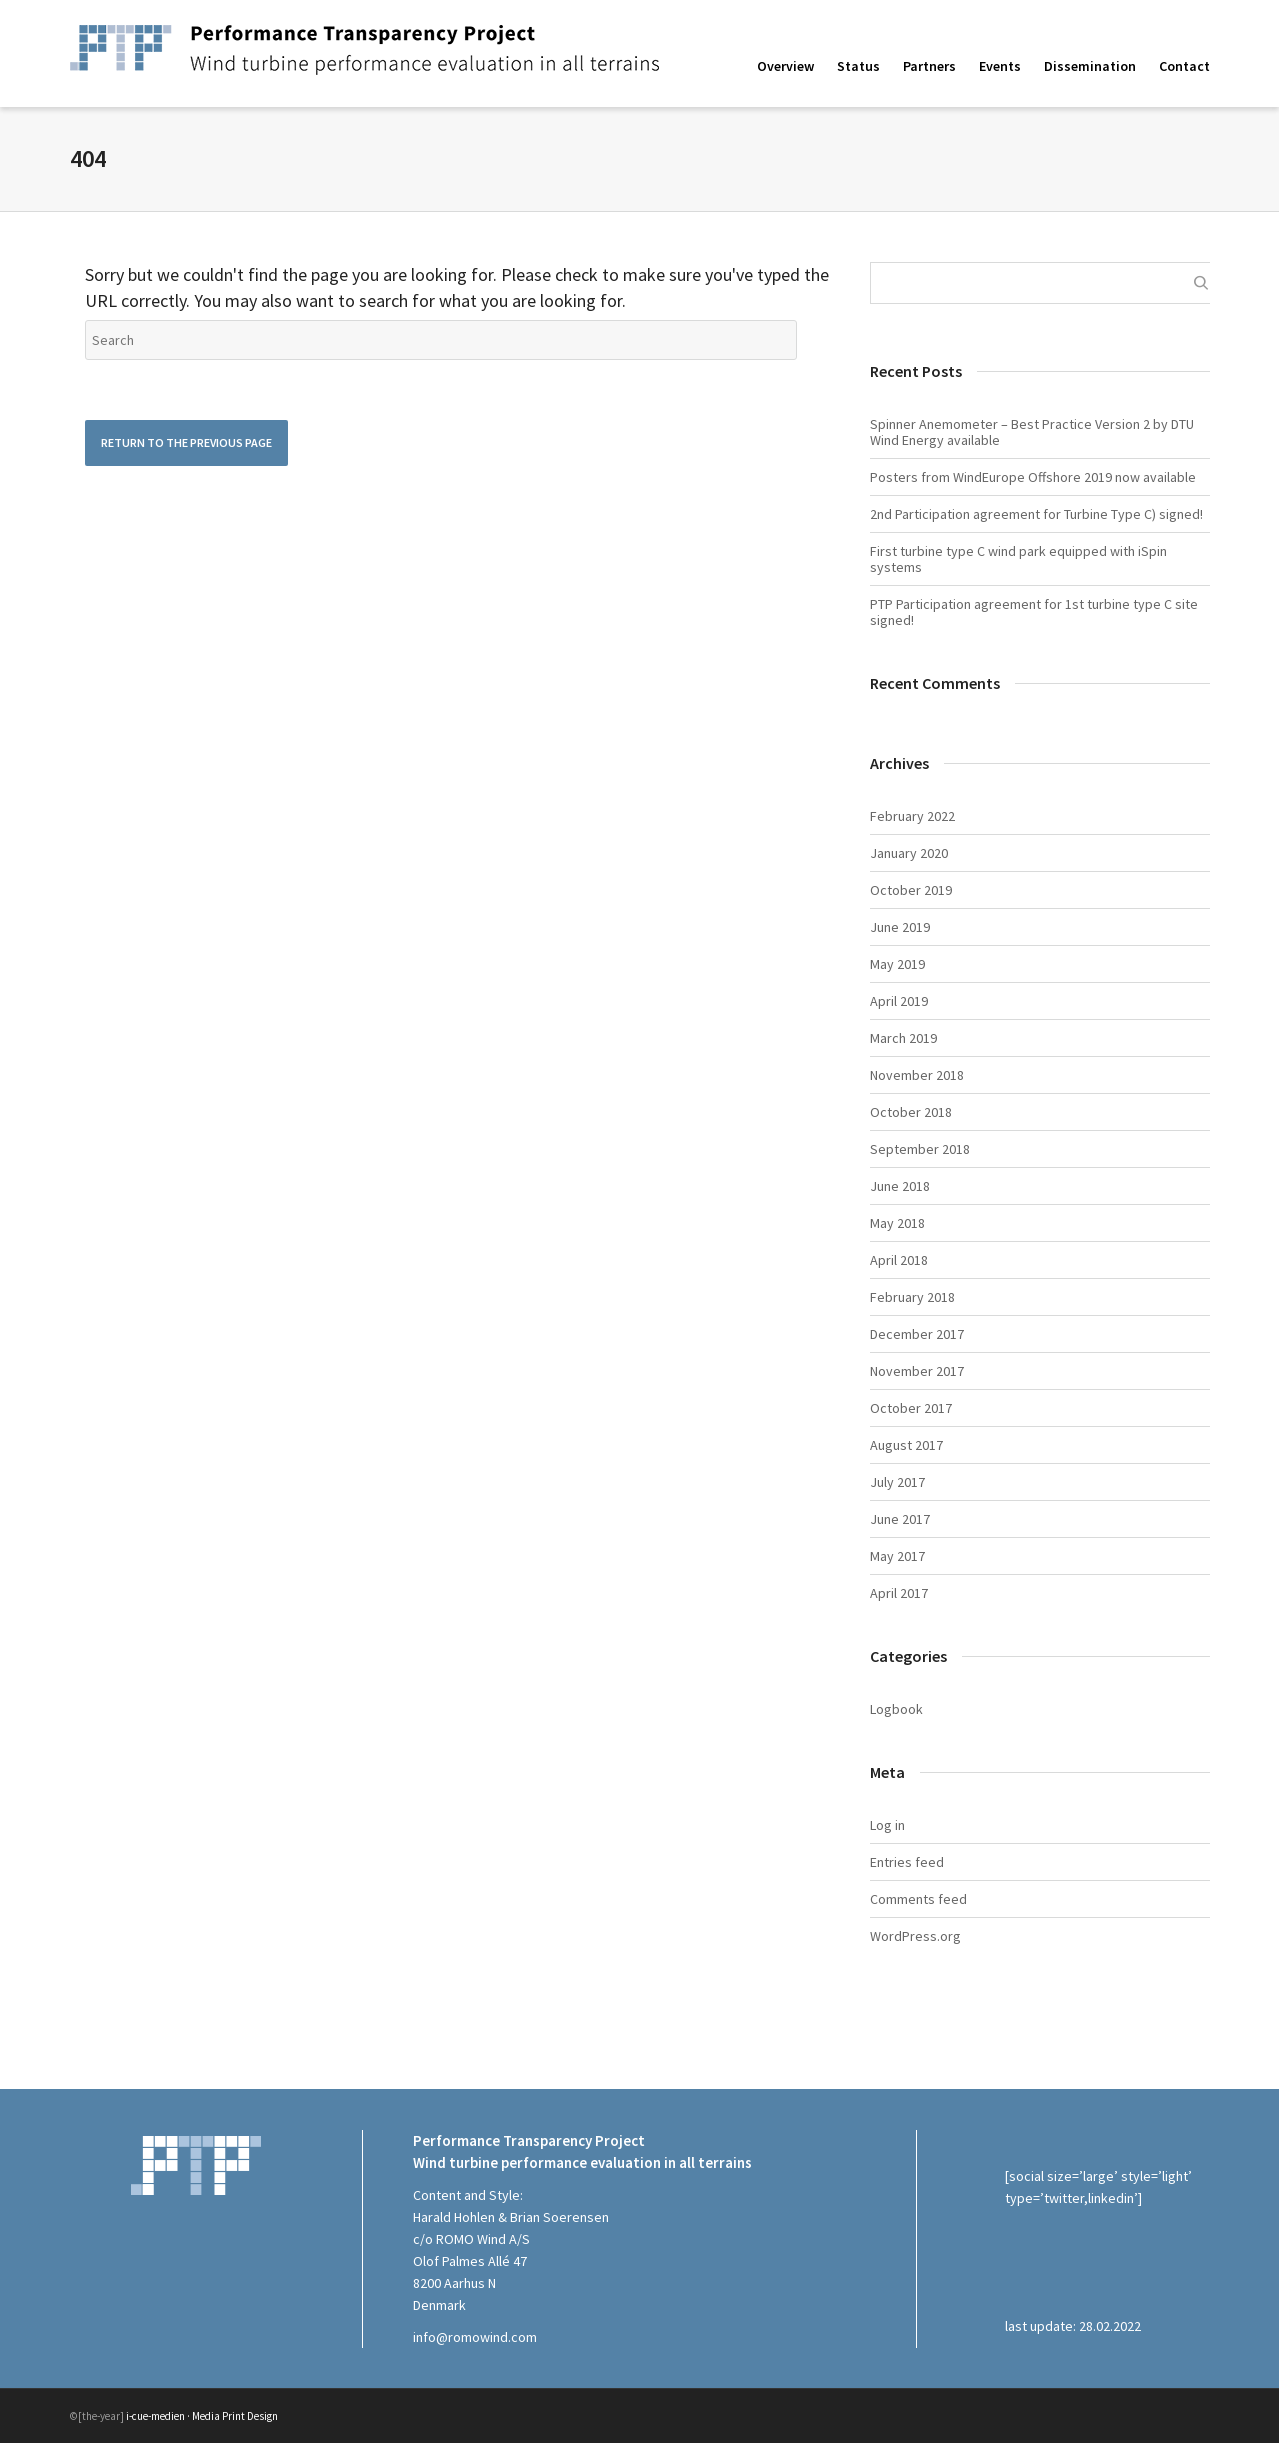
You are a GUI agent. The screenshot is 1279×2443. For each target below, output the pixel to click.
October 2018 (911, 1112)
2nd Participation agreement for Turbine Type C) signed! (1036, 514)
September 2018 (920, 1149)
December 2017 (917, 1334)
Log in (887, 1825)
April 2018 (899, 1260)
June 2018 (900, 1186)
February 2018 (912, 1297)
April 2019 (899, 1001)
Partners (929, 66)
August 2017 (906, 1445)
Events (1000, 66)
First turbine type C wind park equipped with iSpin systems (1018, 559)
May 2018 (897, 1223)
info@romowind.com (475, 2337)
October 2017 (911, 1408)
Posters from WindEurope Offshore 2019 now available (1033, 477)
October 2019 (911, 890)
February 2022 (912, 816)
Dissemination (1090, 66)
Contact (1184, 66)
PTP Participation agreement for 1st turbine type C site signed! (1034, 612)
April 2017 (899, 1593)
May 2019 (897, 964)
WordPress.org (915, 1936)
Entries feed (907, 1862)
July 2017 (897, 1482)
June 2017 (900, 1519)
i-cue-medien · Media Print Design (202, 2416)
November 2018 (917, 1075)
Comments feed (918, 1899)
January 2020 (909, 853)
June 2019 (900, 927)
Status (858, 66)
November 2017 (917, 1371)
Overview (785, 66)
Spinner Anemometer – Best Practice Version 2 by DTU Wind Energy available (1032, 432)
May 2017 (897, 1556)
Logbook (896, 1709)
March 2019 (903, 1038)
